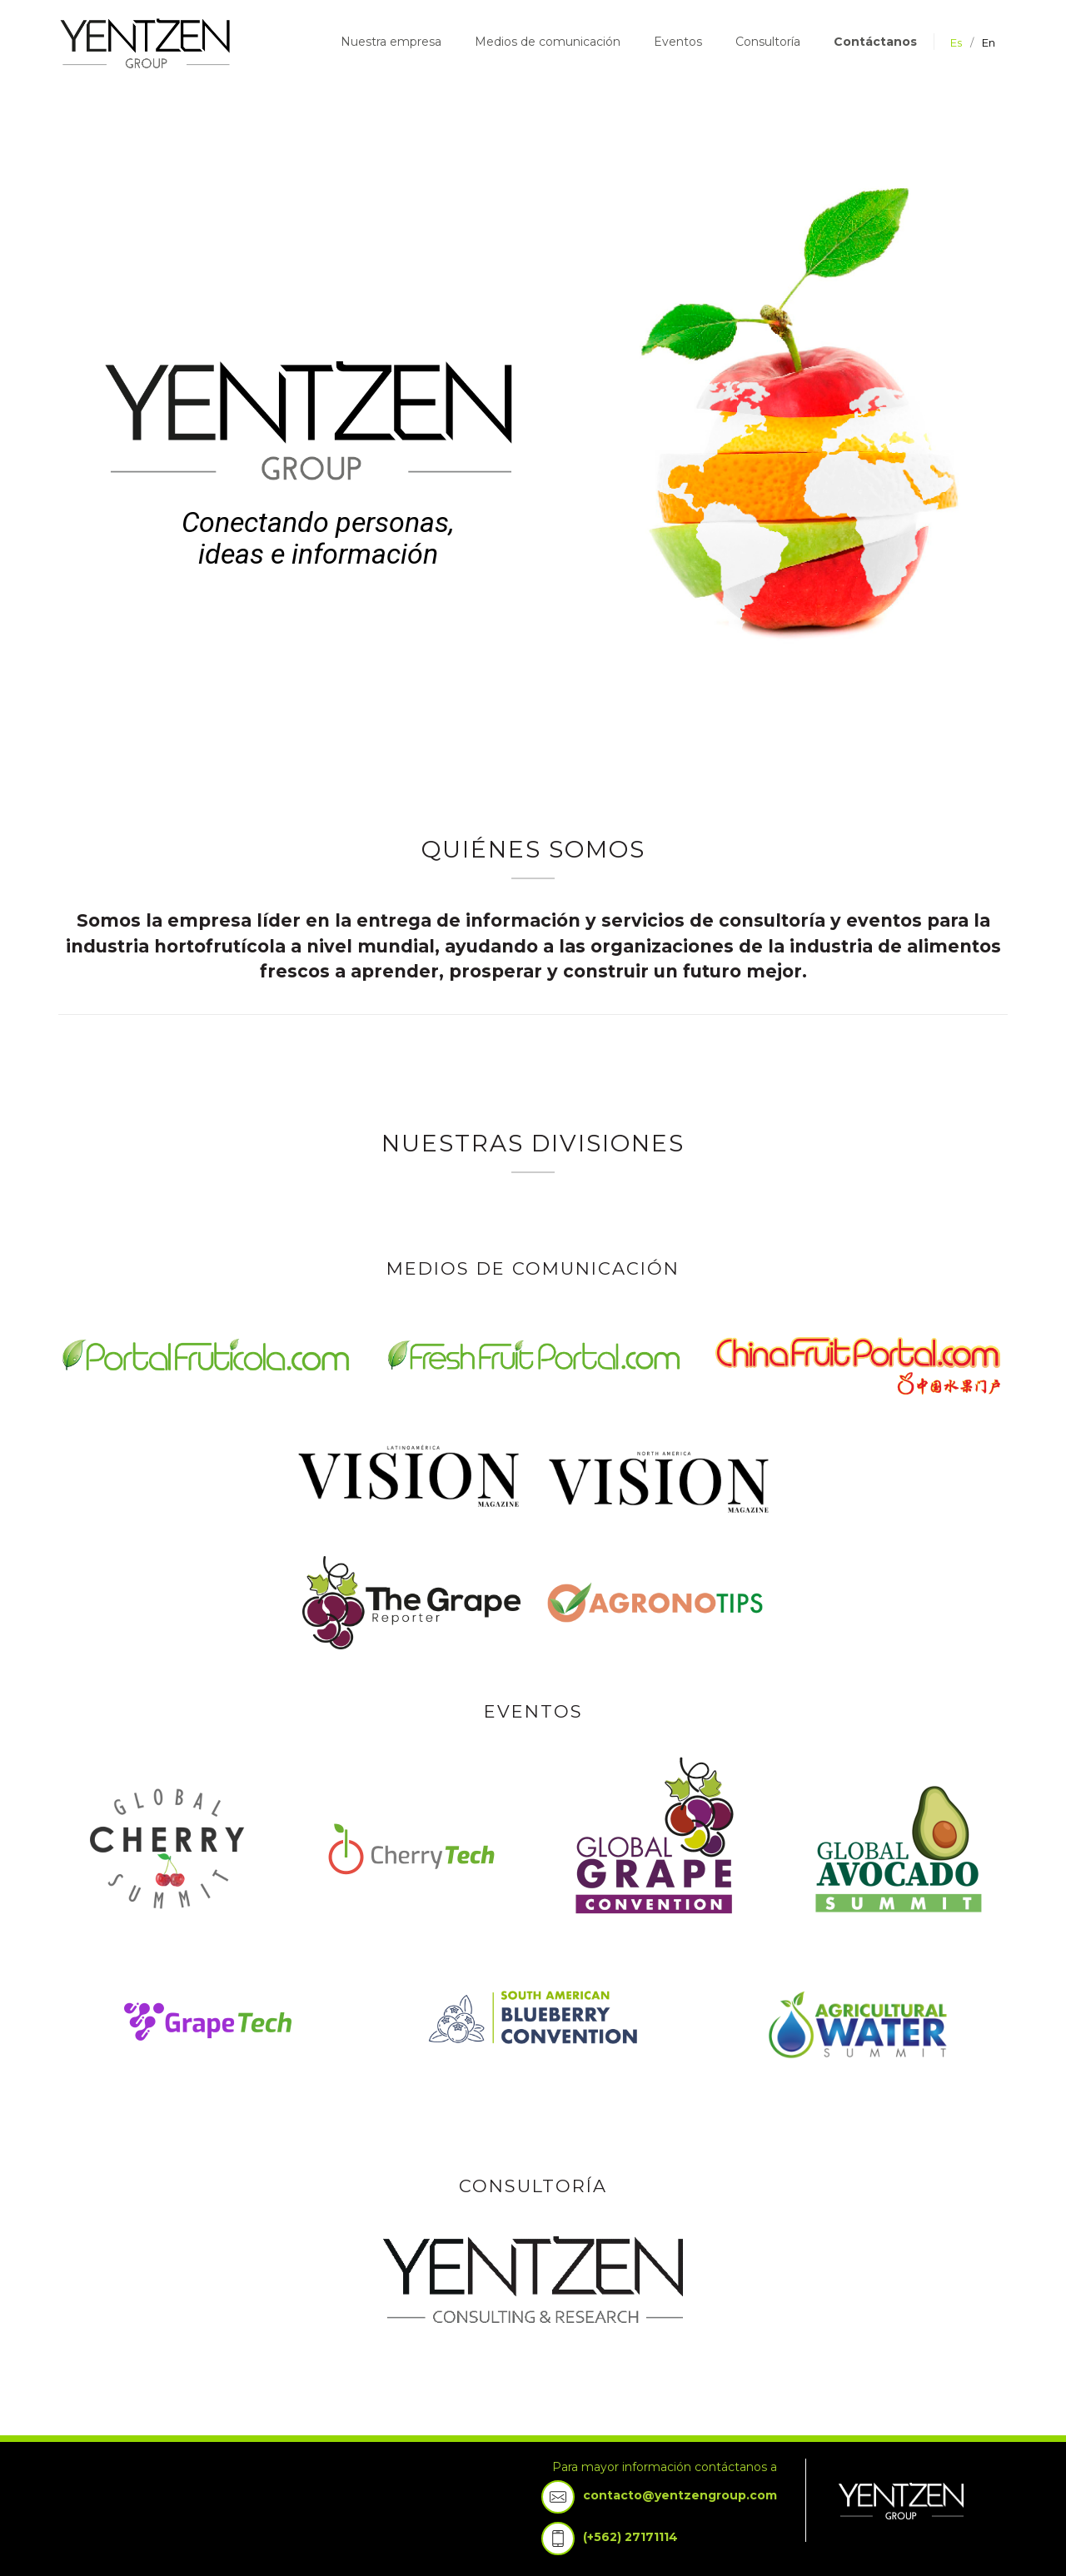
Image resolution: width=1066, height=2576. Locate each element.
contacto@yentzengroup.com (680, 2495)
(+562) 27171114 (630, 2536)
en (988, 42)
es (956, 42)
